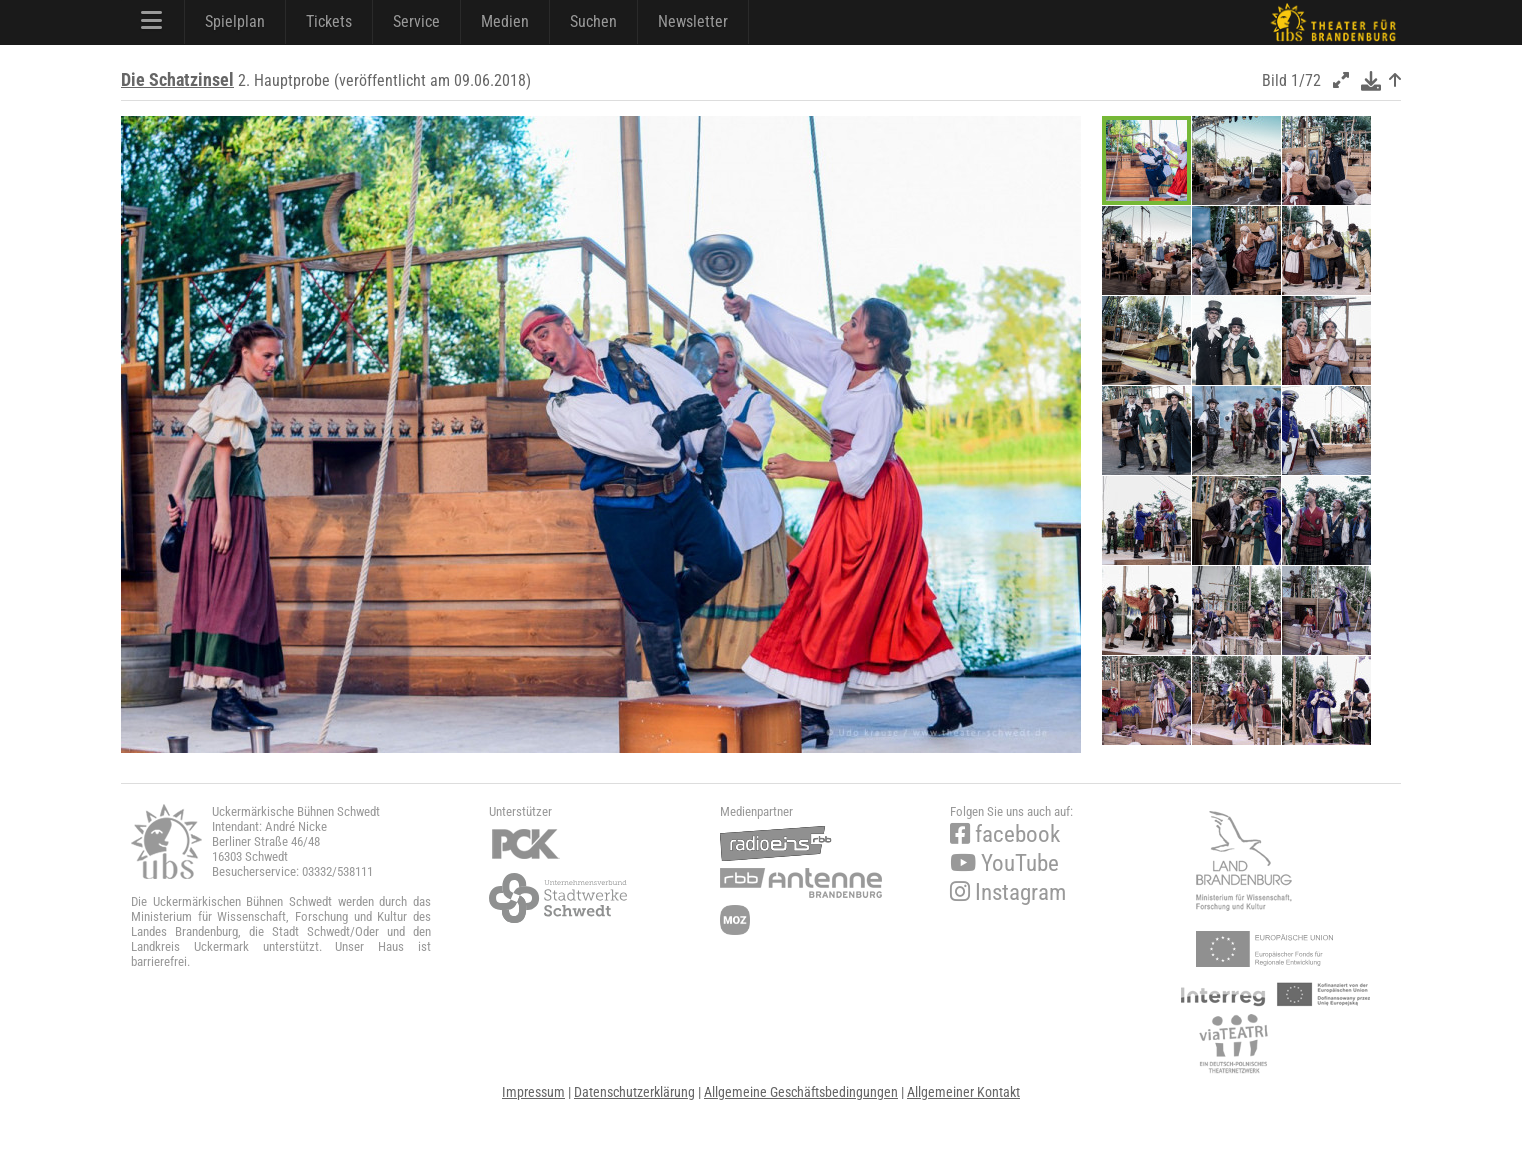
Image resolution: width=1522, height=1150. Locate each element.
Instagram (1008, 892)
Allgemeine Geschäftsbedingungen (801, 1092)
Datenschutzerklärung (634, 1092)
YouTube (1004, 863)
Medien (505, 21)
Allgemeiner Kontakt (963, 1092)
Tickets (329, 21)
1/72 (1306, 80)
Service (416, 21)
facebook (1005, 834)
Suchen (593, 21)
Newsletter (693, 21)
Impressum (533, 1092)
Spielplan (235, 21)
